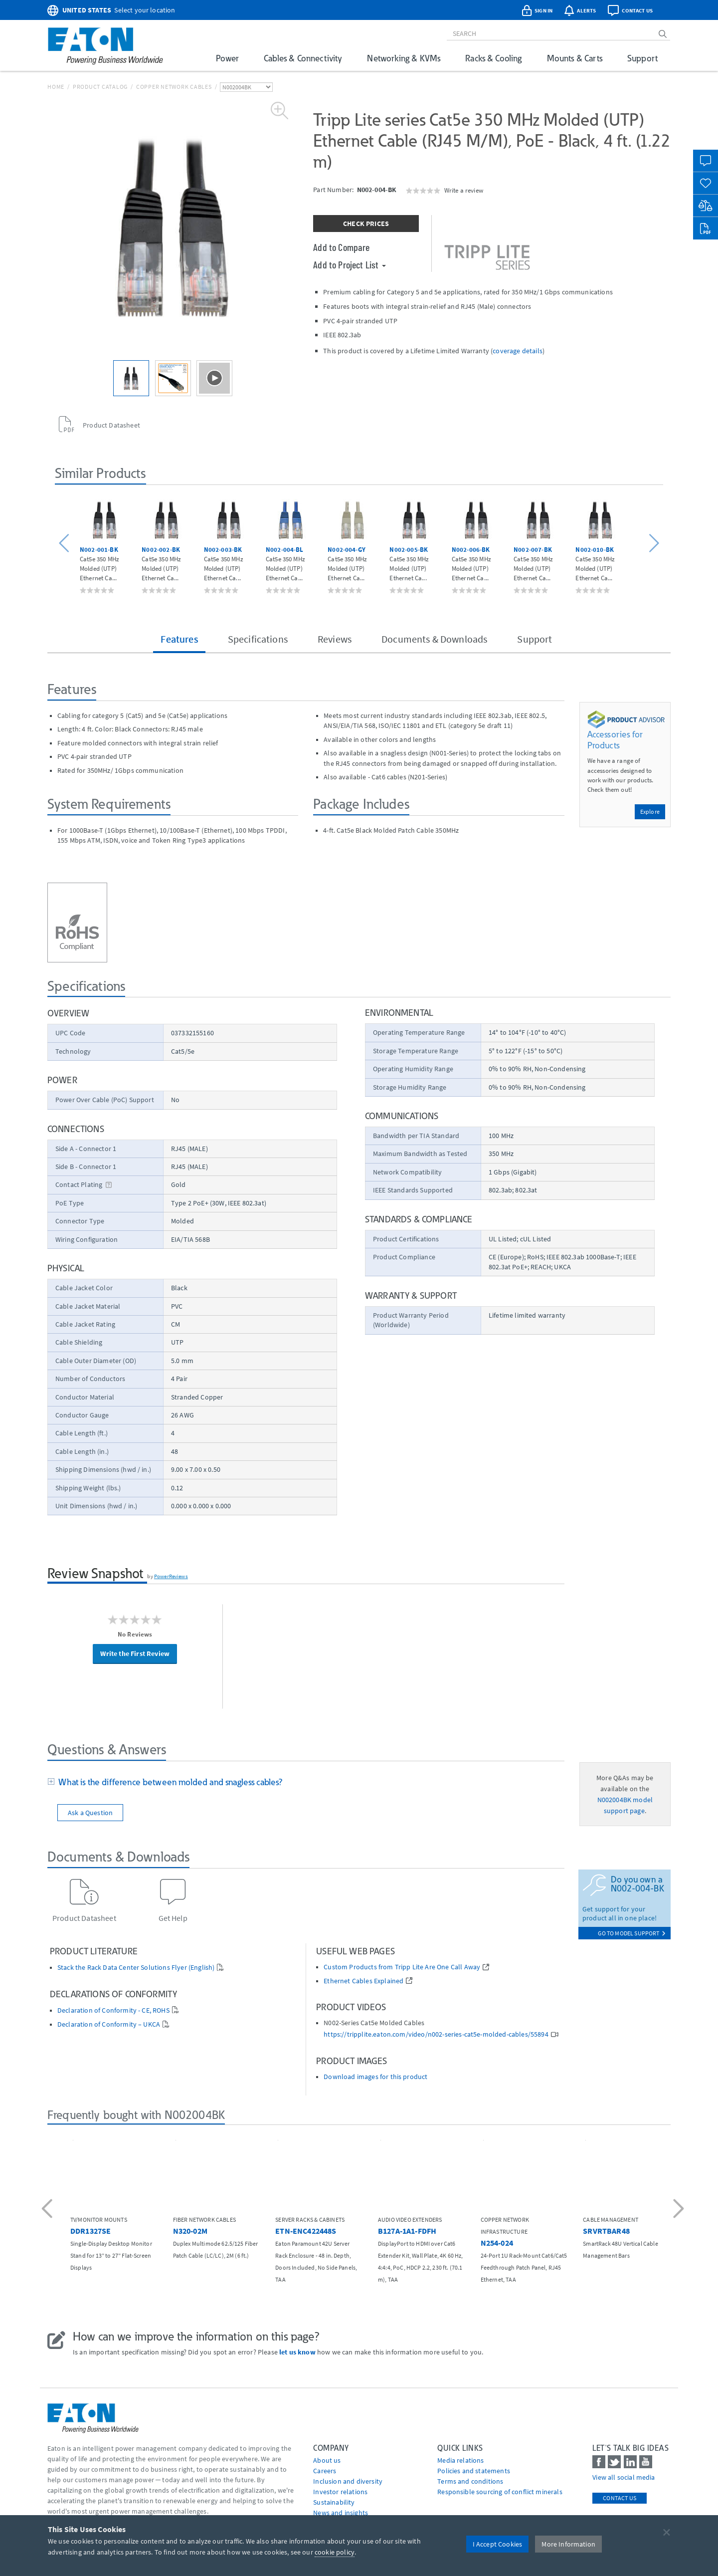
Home (55, 86)
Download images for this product (375, 2077)
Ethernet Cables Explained (363, 1981)
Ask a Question (90, 1812)
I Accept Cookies (498, 2544)
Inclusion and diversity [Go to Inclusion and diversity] (347, 2481)
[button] (65, 543)
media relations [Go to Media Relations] (460, 2460)
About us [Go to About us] (327, 2460)
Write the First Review (135, 1653)
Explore (650, 811)
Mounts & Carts (574, 58)
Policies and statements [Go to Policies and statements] (473, 2470)
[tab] (306, 1783)
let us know (297, 2351)
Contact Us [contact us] (619, 2498)
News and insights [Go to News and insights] (340, 2512)
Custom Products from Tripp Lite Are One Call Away (402, 1967)
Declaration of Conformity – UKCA (108, 2024)
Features (179, 639)
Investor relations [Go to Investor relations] (340, 2491)
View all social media (623, 2477)
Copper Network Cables (174, 86)
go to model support (632, 1933)
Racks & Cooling (493, 58)
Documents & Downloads (434, 639)
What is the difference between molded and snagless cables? (168, 1782)
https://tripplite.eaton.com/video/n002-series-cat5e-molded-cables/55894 (436, 2034)
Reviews (335, 639)
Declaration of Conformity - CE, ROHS (113, 2010)
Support (642, 58)
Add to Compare (341, 247)
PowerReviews (171, 1576)
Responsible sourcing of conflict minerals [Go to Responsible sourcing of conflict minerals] (499, 2491)
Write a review (463, 190)
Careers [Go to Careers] (324, 2470)
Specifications (258, 639)
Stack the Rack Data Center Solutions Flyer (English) (135, 1967)
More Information (568, 2544)
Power (227, 58)
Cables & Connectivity (303, 58)
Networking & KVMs (403, 58)
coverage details (517, 350)
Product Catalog (100, 86)
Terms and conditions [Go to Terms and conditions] (470, 2481)
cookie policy (335, 2552)
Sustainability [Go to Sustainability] (334, 2502)
